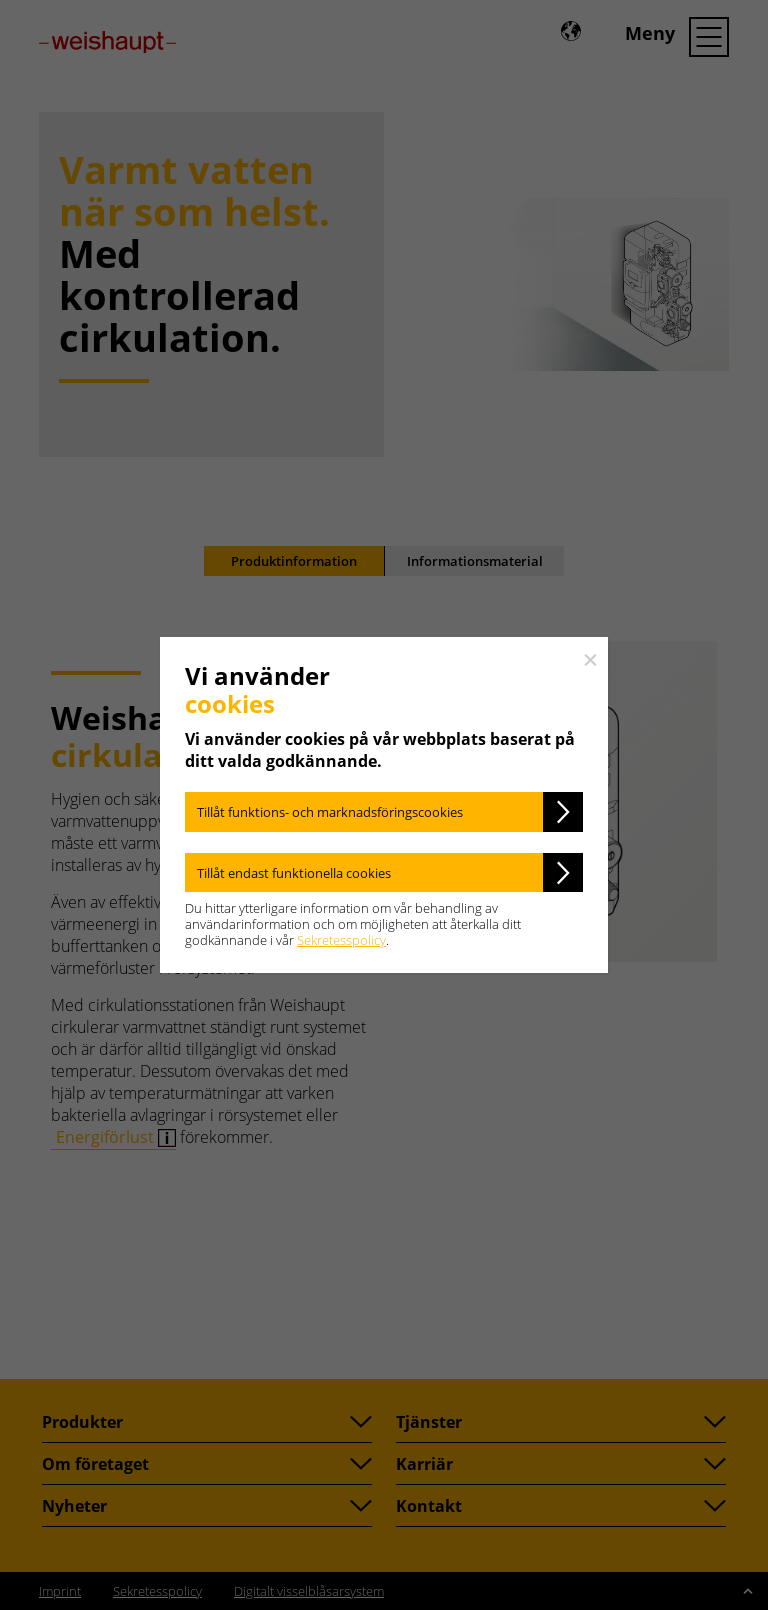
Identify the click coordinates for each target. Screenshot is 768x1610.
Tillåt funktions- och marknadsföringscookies (330, 812)
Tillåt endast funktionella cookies (294, 873)
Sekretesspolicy (341, 940)
